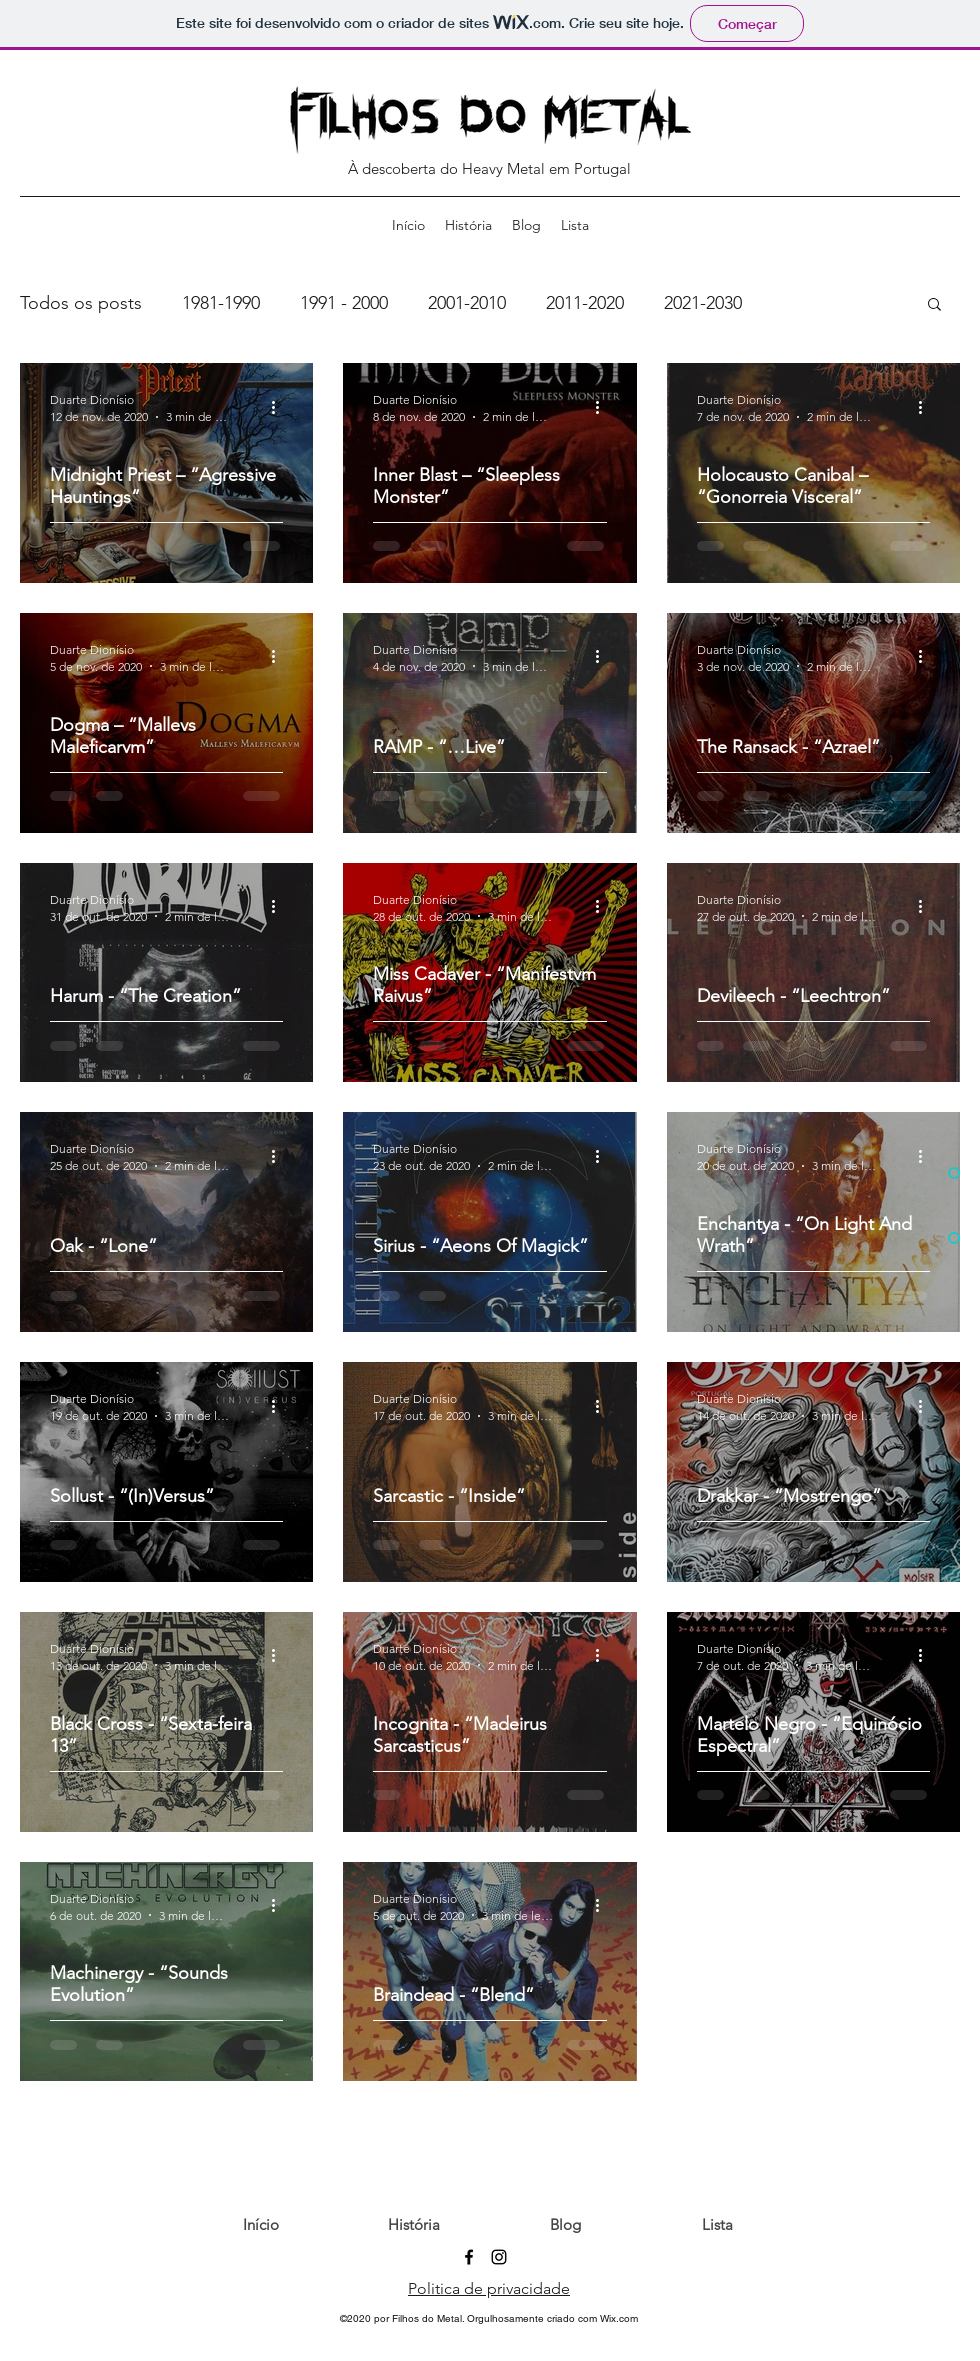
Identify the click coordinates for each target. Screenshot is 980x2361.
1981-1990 (221, 303)
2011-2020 (585, 303)
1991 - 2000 (344, 303)
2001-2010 (467, 303)
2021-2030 (703, 303)
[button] (934, 305)
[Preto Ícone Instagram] (499, 2257)
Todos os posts (81, 303)
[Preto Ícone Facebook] (469, 2257)
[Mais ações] (280, 407)
